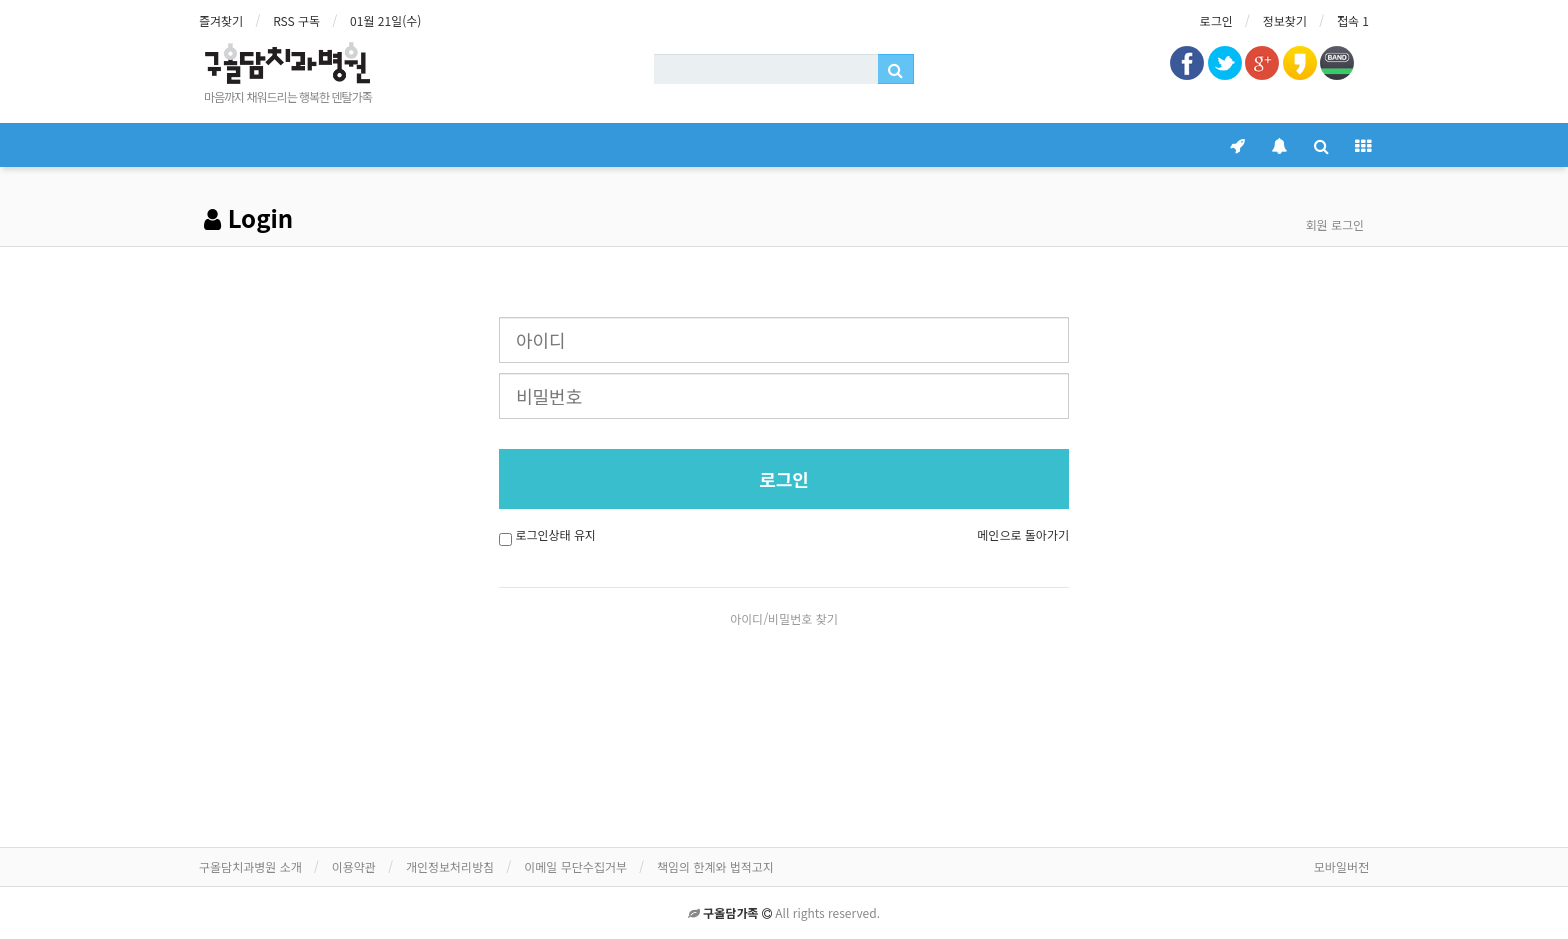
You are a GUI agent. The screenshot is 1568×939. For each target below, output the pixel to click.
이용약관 (354, 866)
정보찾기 (1285, 20)
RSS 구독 (296, 20)
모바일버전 (1341, 866)
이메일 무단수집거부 (575, 866)
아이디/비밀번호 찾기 (783, 618)
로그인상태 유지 (555, 534)
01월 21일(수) (385, 20)
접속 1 (1353, 20)
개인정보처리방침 (450, 866)
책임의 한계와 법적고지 (715, 866)
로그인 (1216, 20)
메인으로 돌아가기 (1023, 534)
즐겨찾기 (221, 20)
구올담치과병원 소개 (250, 866)
